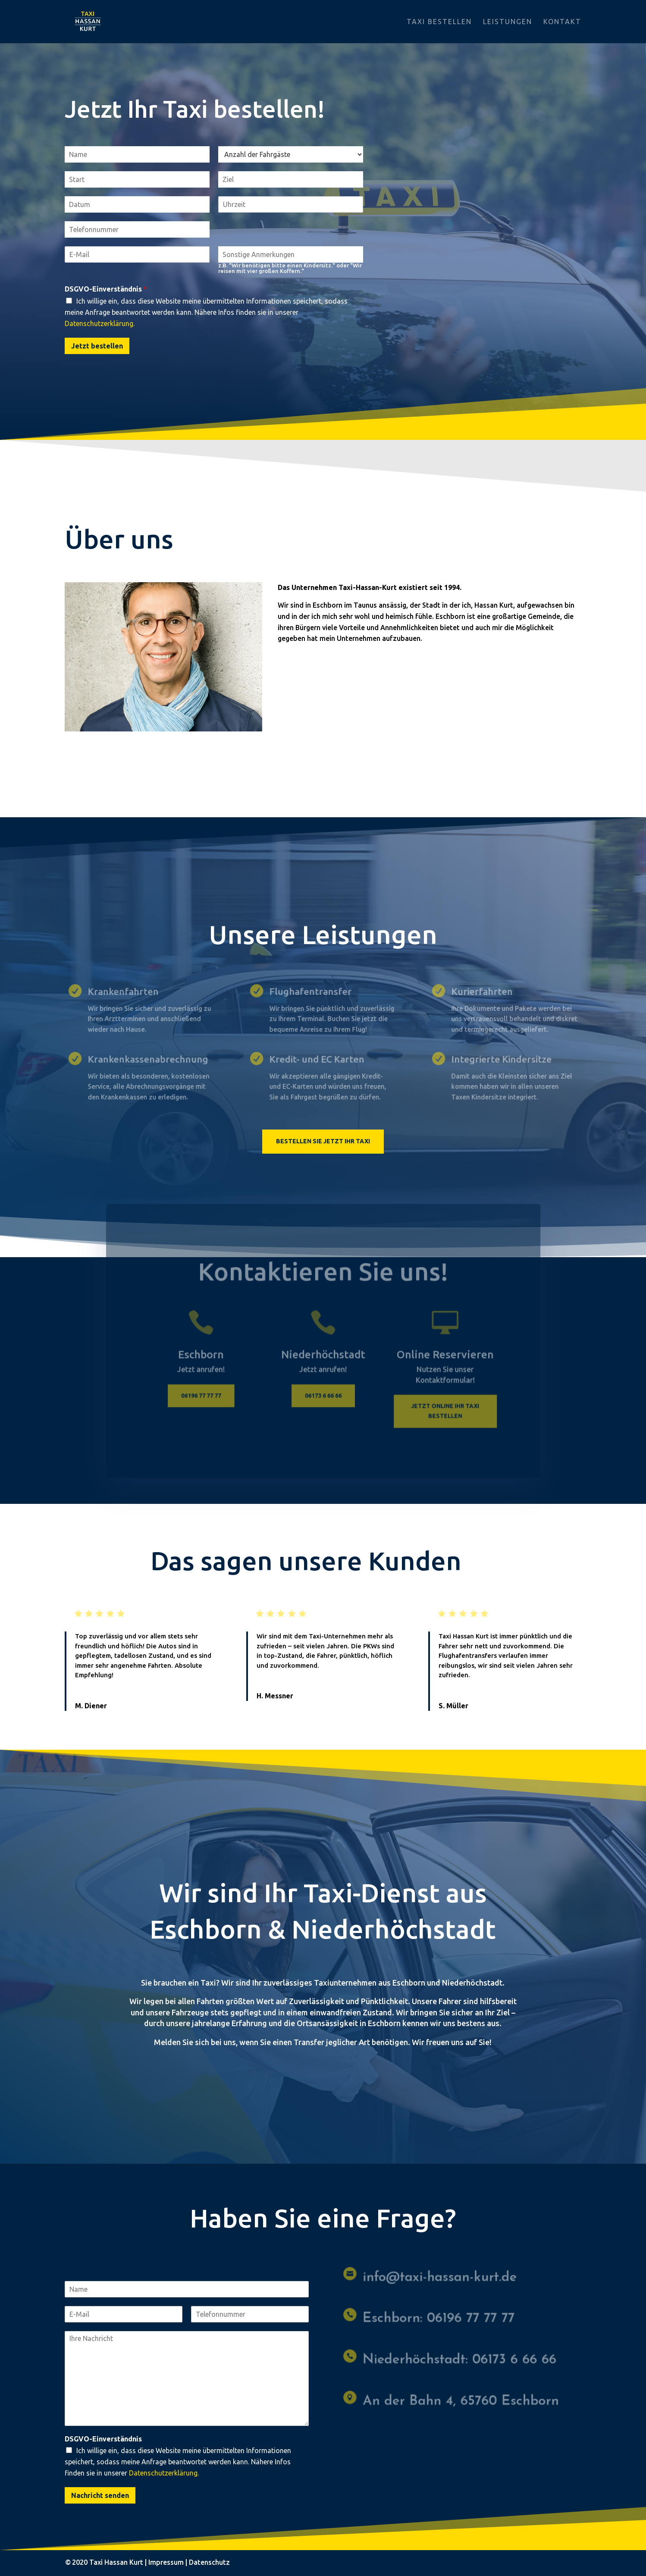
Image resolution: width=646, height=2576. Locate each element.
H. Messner (275, 1696)
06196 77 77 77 (206, 1399)
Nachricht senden (100, 2495)
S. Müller (453, 1706)
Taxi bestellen (439, 22)
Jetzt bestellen (97, 346)
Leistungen (507, 22)
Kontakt (562, 22)
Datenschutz (209, 2562)
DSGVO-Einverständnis (106, 289)
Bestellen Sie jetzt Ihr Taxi (323, 1141)
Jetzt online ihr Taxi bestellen (440, 1413)
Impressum (166, 2562)
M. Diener (91, 1706)
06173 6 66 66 (323, 1399)
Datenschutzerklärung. (100, 323)
